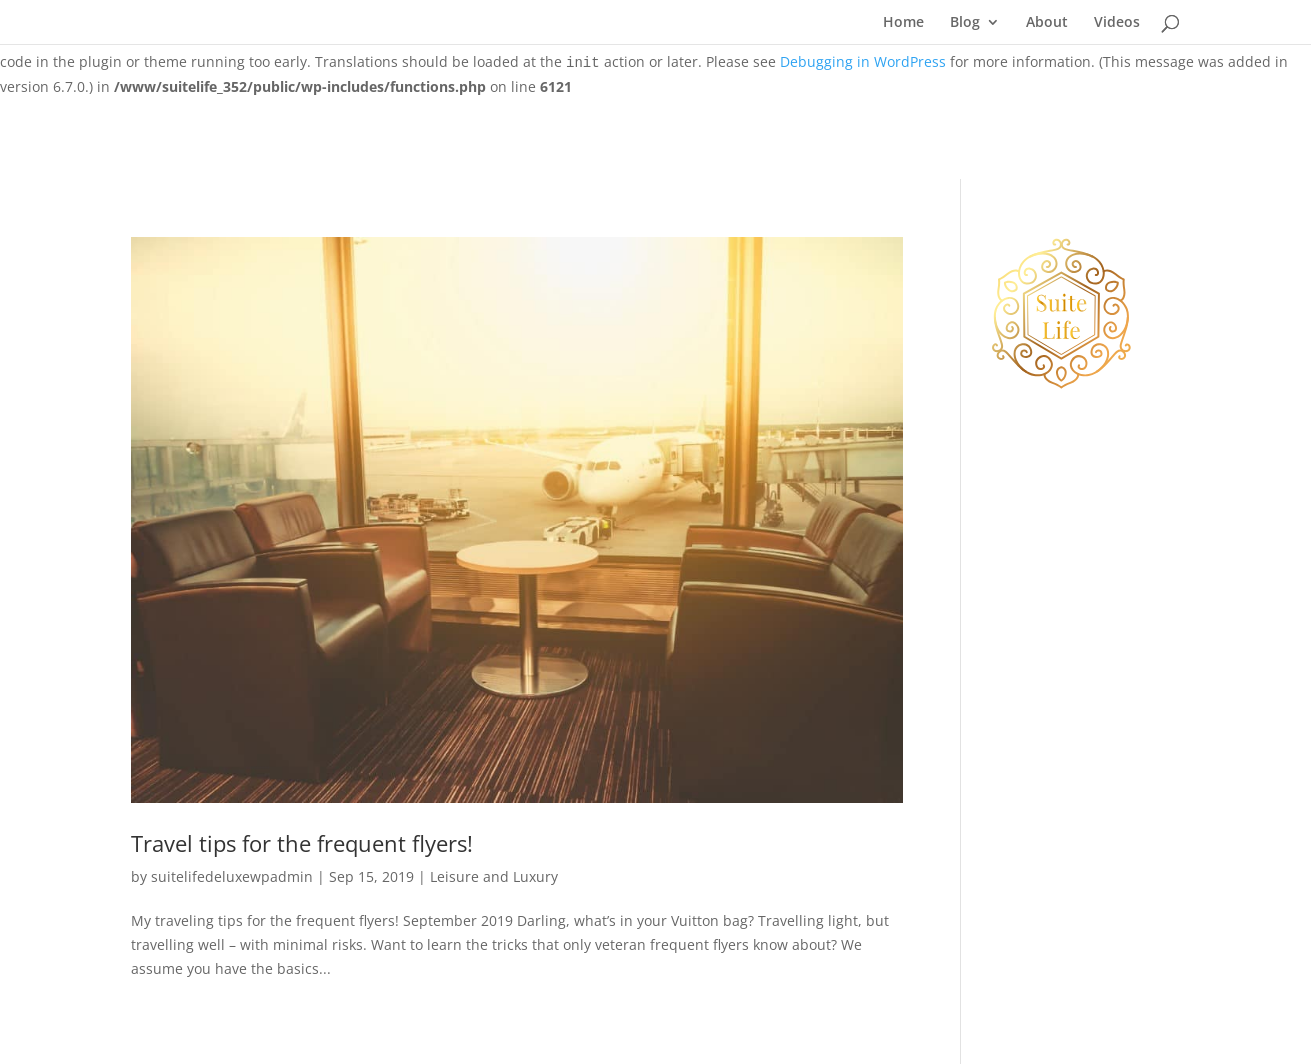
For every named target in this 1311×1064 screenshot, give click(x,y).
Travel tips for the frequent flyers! (302, 843)
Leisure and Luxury (494, 876)
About (1047, 23)
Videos (1117, 23)
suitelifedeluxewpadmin (232, 876)
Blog (965, 23)
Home (903, 23)
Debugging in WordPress (863, 61)
